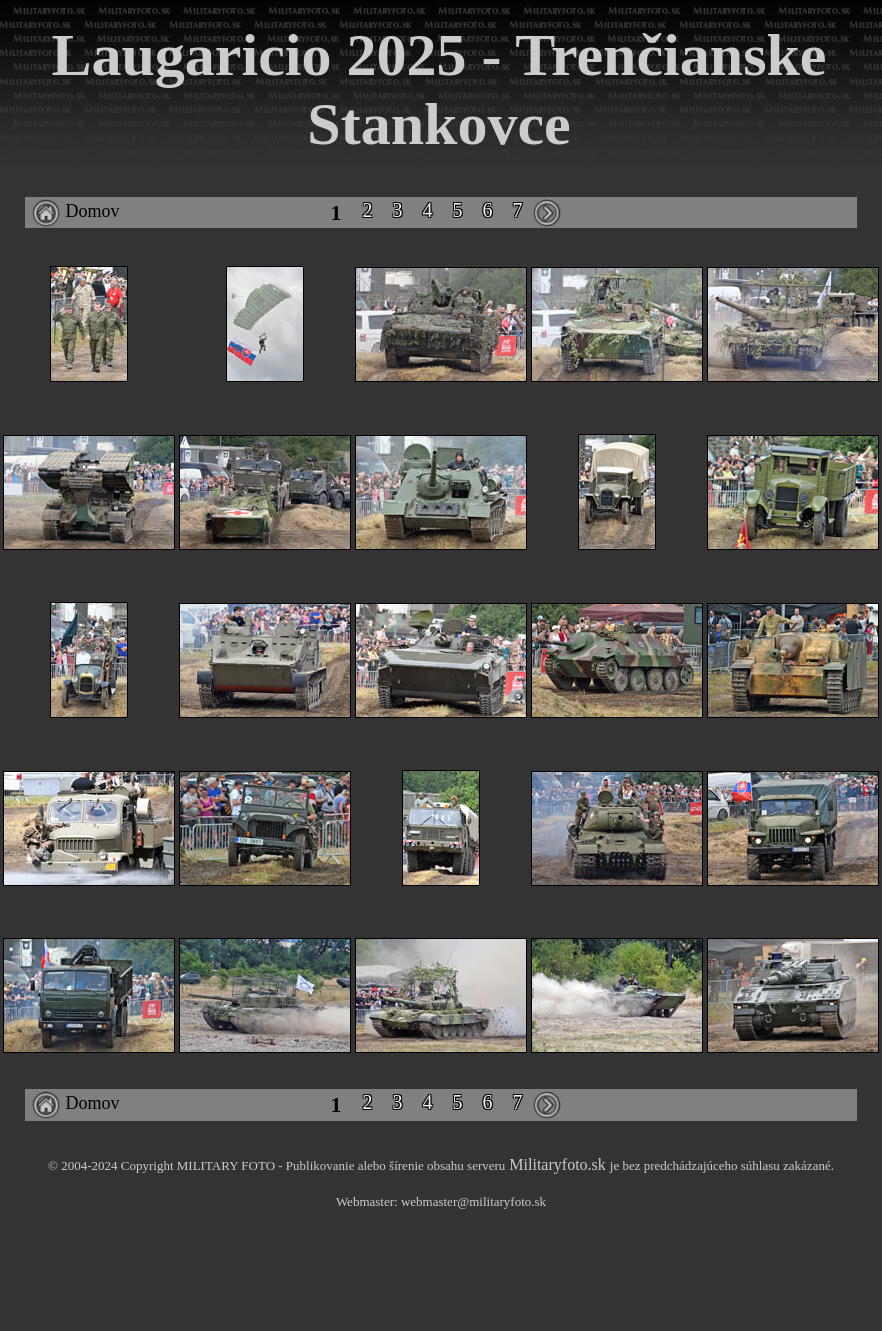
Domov (75, 211)
